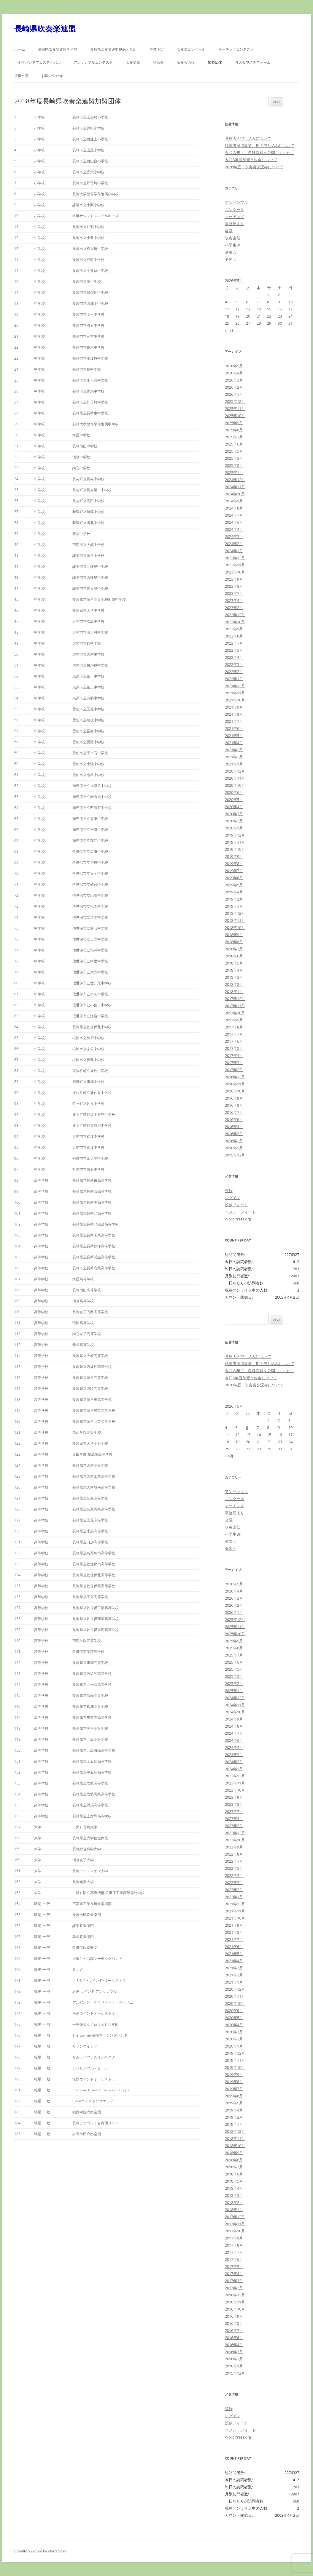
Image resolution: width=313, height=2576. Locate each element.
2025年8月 (234, 429)
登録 (229, 1190)
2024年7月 (234, 515)
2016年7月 (234, 1112)
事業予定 (157, 49)
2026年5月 (234, 366)
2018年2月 (234, 984)
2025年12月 (235, 401)
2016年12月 (235, 1076)
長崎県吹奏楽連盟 (45, 28)
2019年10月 (235, 849)
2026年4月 (234, 373)
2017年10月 (235, 1012)
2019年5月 (234, 884)
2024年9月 (234, 501)
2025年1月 (234, 472)
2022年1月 (234, 678)
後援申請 (21, 75)
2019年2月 (234, 899)
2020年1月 (234, 828)
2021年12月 (235, 685)
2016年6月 (234, 1119)
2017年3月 (234, 1062)
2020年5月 (234, 799)
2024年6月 (234, 522)
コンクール (234, 209)
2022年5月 (234, 650)
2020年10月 (235, 785)
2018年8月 (234, 941)
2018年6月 (234, 956)
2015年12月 (235, 1155)
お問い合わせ (52, 75)
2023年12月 (235, 557)
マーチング (234, 216)
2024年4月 (234, 529)
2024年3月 (234, 536)
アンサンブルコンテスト (93, 62)
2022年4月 (234, 657)
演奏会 (230, 252)
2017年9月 (234, 1020)
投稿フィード (236, 1204)
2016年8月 (234, 1105)
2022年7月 (234, 643)
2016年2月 (234, 1140)
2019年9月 (234, 856)
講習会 (158, 62)
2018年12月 (235, 913)
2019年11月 (235, 842)
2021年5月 (234, 735)
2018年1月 (234, 991)
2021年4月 (234, 742)
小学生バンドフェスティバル (37, 62)
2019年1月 (234, 906)
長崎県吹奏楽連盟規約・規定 (113, 49)
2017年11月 (235, 1005)
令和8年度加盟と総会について (251, 159)
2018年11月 (235, 920)
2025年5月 (234, 451)
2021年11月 (235, 693)
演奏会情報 (186, 62)
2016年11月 (235, 1084)
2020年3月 (234, 813)
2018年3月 (234, 977)
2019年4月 (234, 892)
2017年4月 (234, 1055)
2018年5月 (234, 963)
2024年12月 (235, 479)
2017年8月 (234, 1027)
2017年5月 (234, 1048)
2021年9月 (234, 707)
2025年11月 (235, 408)
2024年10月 (235, 493)
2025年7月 (234, 437)
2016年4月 (234, 1126)
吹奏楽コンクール (191, 49)
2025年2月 (234, 465)
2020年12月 (235, 771)
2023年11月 (235, 565)
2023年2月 (234, 607)
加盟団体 (215, 62)
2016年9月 (234, 1098)
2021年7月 (234, 721)
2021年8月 (234, 714)
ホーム (19, 49)
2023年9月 (234, 579)
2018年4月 (234, 970)
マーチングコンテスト (236, 49)
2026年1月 (234, 394)
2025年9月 (234, 422)
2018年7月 (234, 948)
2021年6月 (234, 728)
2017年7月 (234, 1034)
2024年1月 (234, 550)
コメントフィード (240, 1212)
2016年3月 (234, 1133)
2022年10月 (235, 621)
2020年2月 (234, 821)
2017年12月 (235, 998)
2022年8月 (234, 636)
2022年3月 (234, 664)
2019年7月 (234, 870)
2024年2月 (234, 543)
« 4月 (229, 330)
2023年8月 (234, 586)
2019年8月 (234, 863)
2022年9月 (234, 629)
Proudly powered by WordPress (40, 2550)
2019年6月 (234, 877)
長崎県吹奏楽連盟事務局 (57, 49)
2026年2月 (234, 387)
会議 (229, 230)
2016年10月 (235, 1091)
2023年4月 (234, 600)
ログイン (232, 1197)
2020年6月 (234, 792)
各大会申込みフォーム (253, 62)
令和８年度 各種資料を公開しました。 (259, 152)
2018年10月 (235, 927)
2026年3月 (234, 380)
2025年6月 (234, 444)
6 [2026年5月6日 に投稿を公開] (247, 302)
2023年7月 (234, 593)
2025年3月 (234, 458)
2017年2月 (234, 1069)
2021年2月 (234, 757)
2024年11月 (235, 486)
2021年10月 (235, 700)
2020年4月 (234, 806)
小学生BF (233, 245)
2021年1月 (234, 764)
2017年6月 (234, 1041)
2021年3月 (234, 749)
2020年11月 (235, 778)
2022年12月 (235, 614)
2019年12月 (235, 835)
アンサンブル (236, 202)
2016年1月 (234, 1148)
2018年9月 (234, 934)
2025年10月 (235, 415)
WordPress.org (238, 1219)
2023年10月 (235, 572)
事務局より (234, 223)
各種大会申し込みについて (248, 138)
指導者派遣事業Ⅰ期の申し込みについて (259, 145)
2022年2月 (234, 671)
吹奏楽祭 (133, 62)
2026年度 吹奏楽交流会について (254, 166)
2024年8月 (234, 508)
